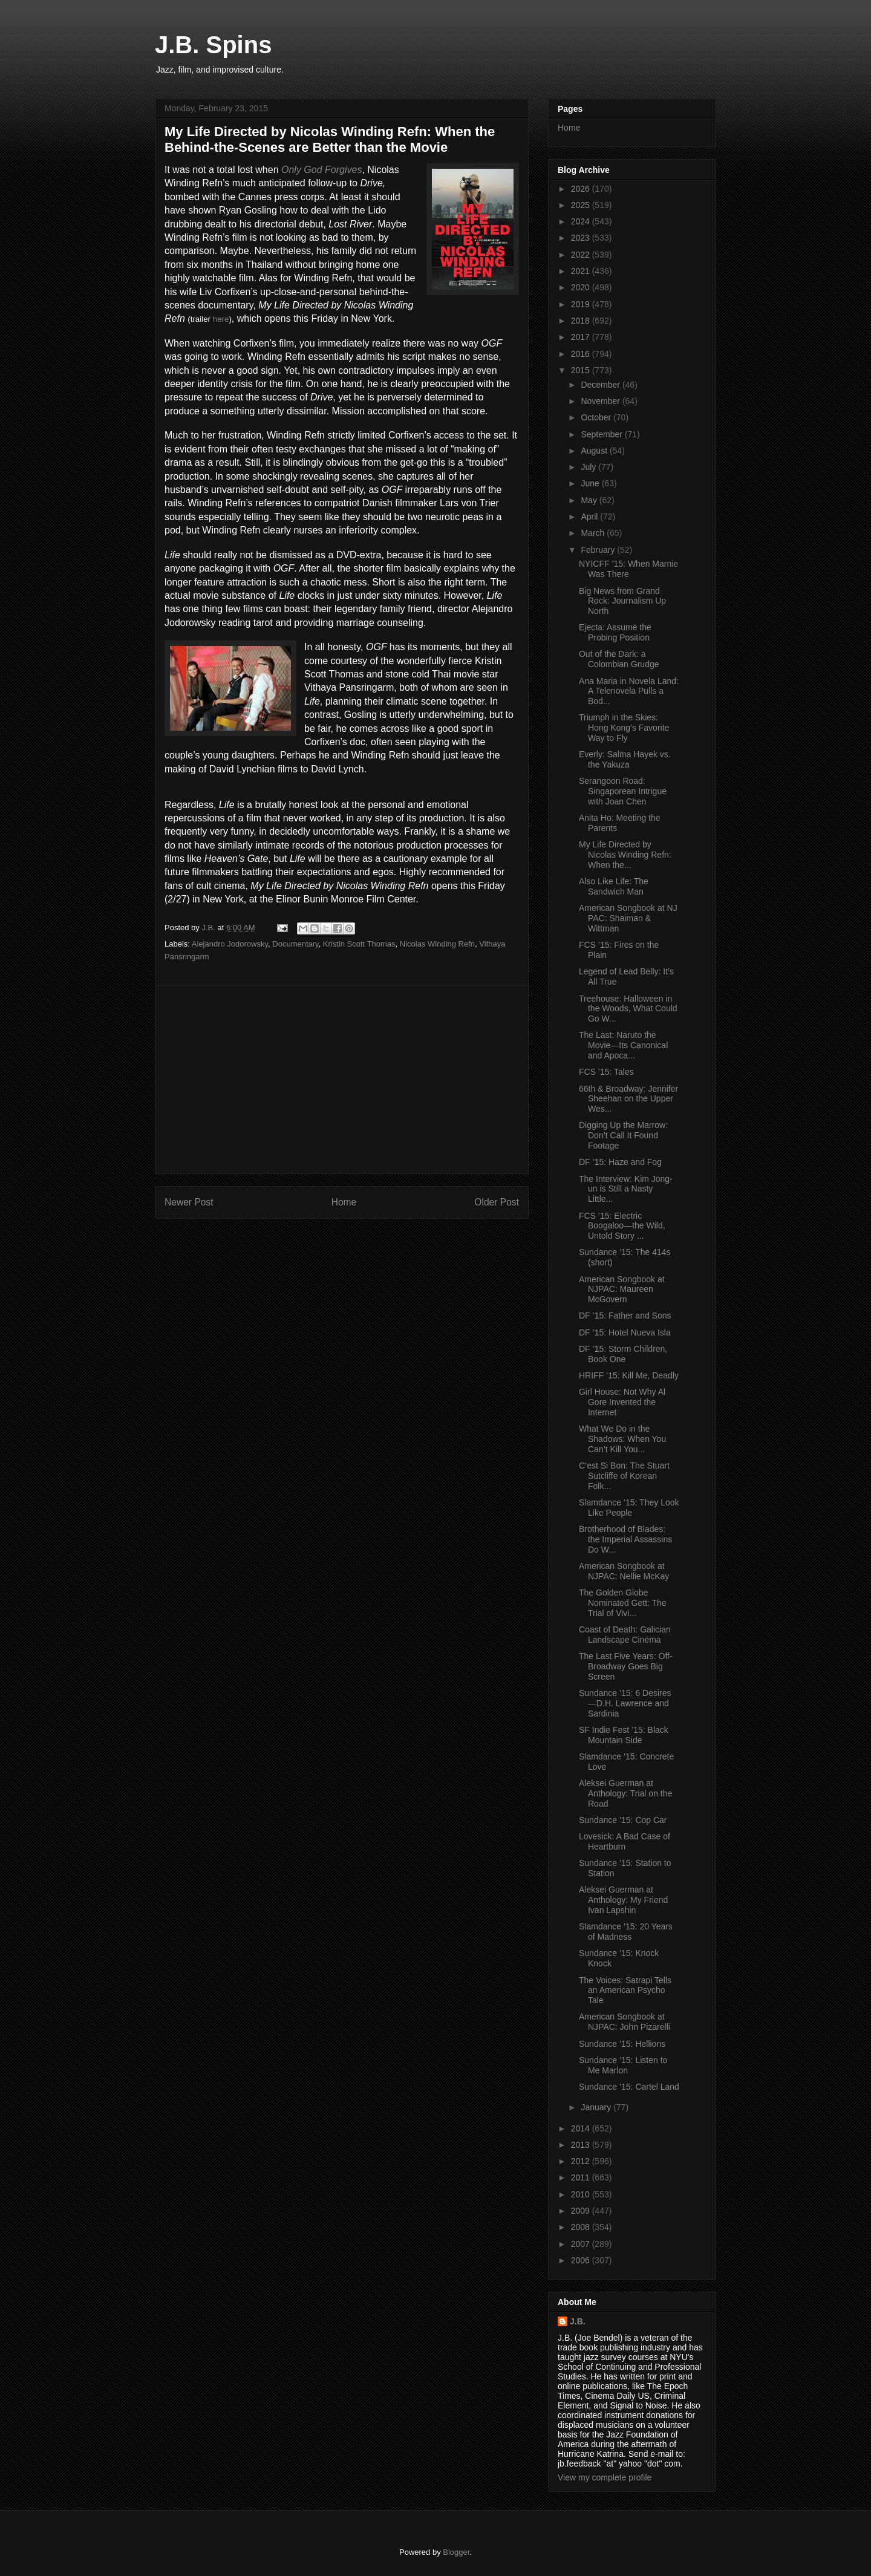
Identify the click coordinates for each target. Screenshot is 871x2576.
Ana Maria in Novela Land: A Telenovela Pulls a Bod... (629, 691)
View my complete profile (604, 2477)
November (601, 401)
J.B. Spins (213, 44)
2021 (581, 271)
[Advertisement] (342, 1079)
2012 (581, 2161)
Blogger (456, 2552)
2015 (581, 370)
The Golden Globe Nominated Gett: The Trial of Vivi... (623, 1603)
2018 (581, 320)
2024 (581, 221)
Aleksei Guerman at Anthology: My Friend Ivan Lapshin (623, 1900)
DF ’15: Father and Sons (625, 1315)
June (591, 483)
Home (344, 1202)
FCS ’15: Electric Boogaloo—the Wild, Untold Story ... (622, 1226)
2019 (581, 304)
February (599, 550)
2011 (581, 2177)
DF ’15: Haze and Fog (620, 1162)
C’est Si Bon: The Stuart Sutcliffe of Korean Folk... (624, 1476)
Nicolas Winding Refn (437, 943)
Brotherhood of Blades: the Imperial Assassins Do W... (625, 1539)
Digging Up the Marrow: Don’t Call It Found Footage (623, 1135)
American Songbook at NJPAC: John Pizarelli (624, 2022)
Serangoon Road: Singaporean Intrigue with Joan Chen (623, 791)
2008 (581, 2227)
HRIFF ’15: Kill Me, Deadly (629, 1375)
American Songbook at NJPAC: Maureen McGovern (622, 1289)
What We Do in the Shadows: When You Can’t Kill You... (622, 1439)
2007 (581, 2244)
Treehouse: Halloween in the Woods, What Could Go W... (628, 1009)
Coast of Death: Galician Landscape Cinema (625, 1635)
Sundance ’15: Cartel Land (629, 2087)
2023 (581, 238)
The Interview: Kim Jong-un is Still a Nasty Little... (626, 1189)
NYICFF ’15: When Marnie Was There (628, 569)
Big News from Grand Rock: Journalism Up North (622, 601)
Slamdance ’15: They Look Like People (629, 1508)
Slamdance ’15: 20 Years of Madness (626, 1932)
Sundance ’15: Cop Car (623, 1820)
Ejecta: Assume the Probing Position (615, 632)
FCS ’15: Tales (606, 1072)
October (597, 417)
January (597, 2107)
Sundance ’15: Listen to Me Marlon (623, 2065)
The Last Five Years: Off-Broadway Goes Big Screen (626, 1666)
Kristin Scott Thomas (359, 943)
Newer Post (189, 1202)
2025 (581, 205)
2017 (581, 337)
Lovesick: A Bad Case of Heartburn (624, 1841)
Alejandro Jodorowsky (230, 943)
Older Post (496, 1202)
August (595, 450)
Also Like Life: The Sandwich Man (613, 886)
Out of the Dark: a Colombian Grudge (619, 659)
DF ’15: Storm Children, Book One (623, 1354)
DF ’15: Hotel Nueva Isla (625, 1332)
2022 (581, 254)
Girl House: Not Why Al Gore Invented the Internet (622, 1402)
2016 (581, 354)
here (221, 319)
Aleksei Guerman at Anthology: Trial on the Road (625, 1793)
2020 (581, 287)
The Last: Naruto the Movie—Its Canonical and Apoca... (623, 1045)
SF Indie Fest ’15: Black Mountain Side (623, 1735)
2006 (581, 2260)
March (594, 533)
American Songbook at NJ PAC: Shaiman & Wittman (628, 918)
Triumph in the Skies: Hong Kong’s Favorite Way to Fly (624, 727)
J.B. (578, 2321)
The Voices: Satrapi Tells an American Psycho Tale (625, 1990)
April (590, 516)
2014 (581, 2128)
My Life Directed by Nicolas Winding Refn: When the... (625, 855)
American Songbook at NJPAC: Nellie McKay (624, 1571)
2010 (581, 2194)
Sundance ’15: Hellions (622, 2044)
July (589, 467)
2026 (581, 189)
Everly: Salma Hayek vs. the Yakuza (625, 759)
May (590, 500)
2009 (581, 2211)
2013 (581, 2145)
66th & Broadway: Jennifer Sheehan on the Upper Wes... (628, 1099)
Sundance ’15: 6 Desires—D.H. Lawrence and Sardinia (625, 1703)
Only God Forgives (321, 170)
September (602, 434)
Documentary (295, 943)
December (601, 385)
